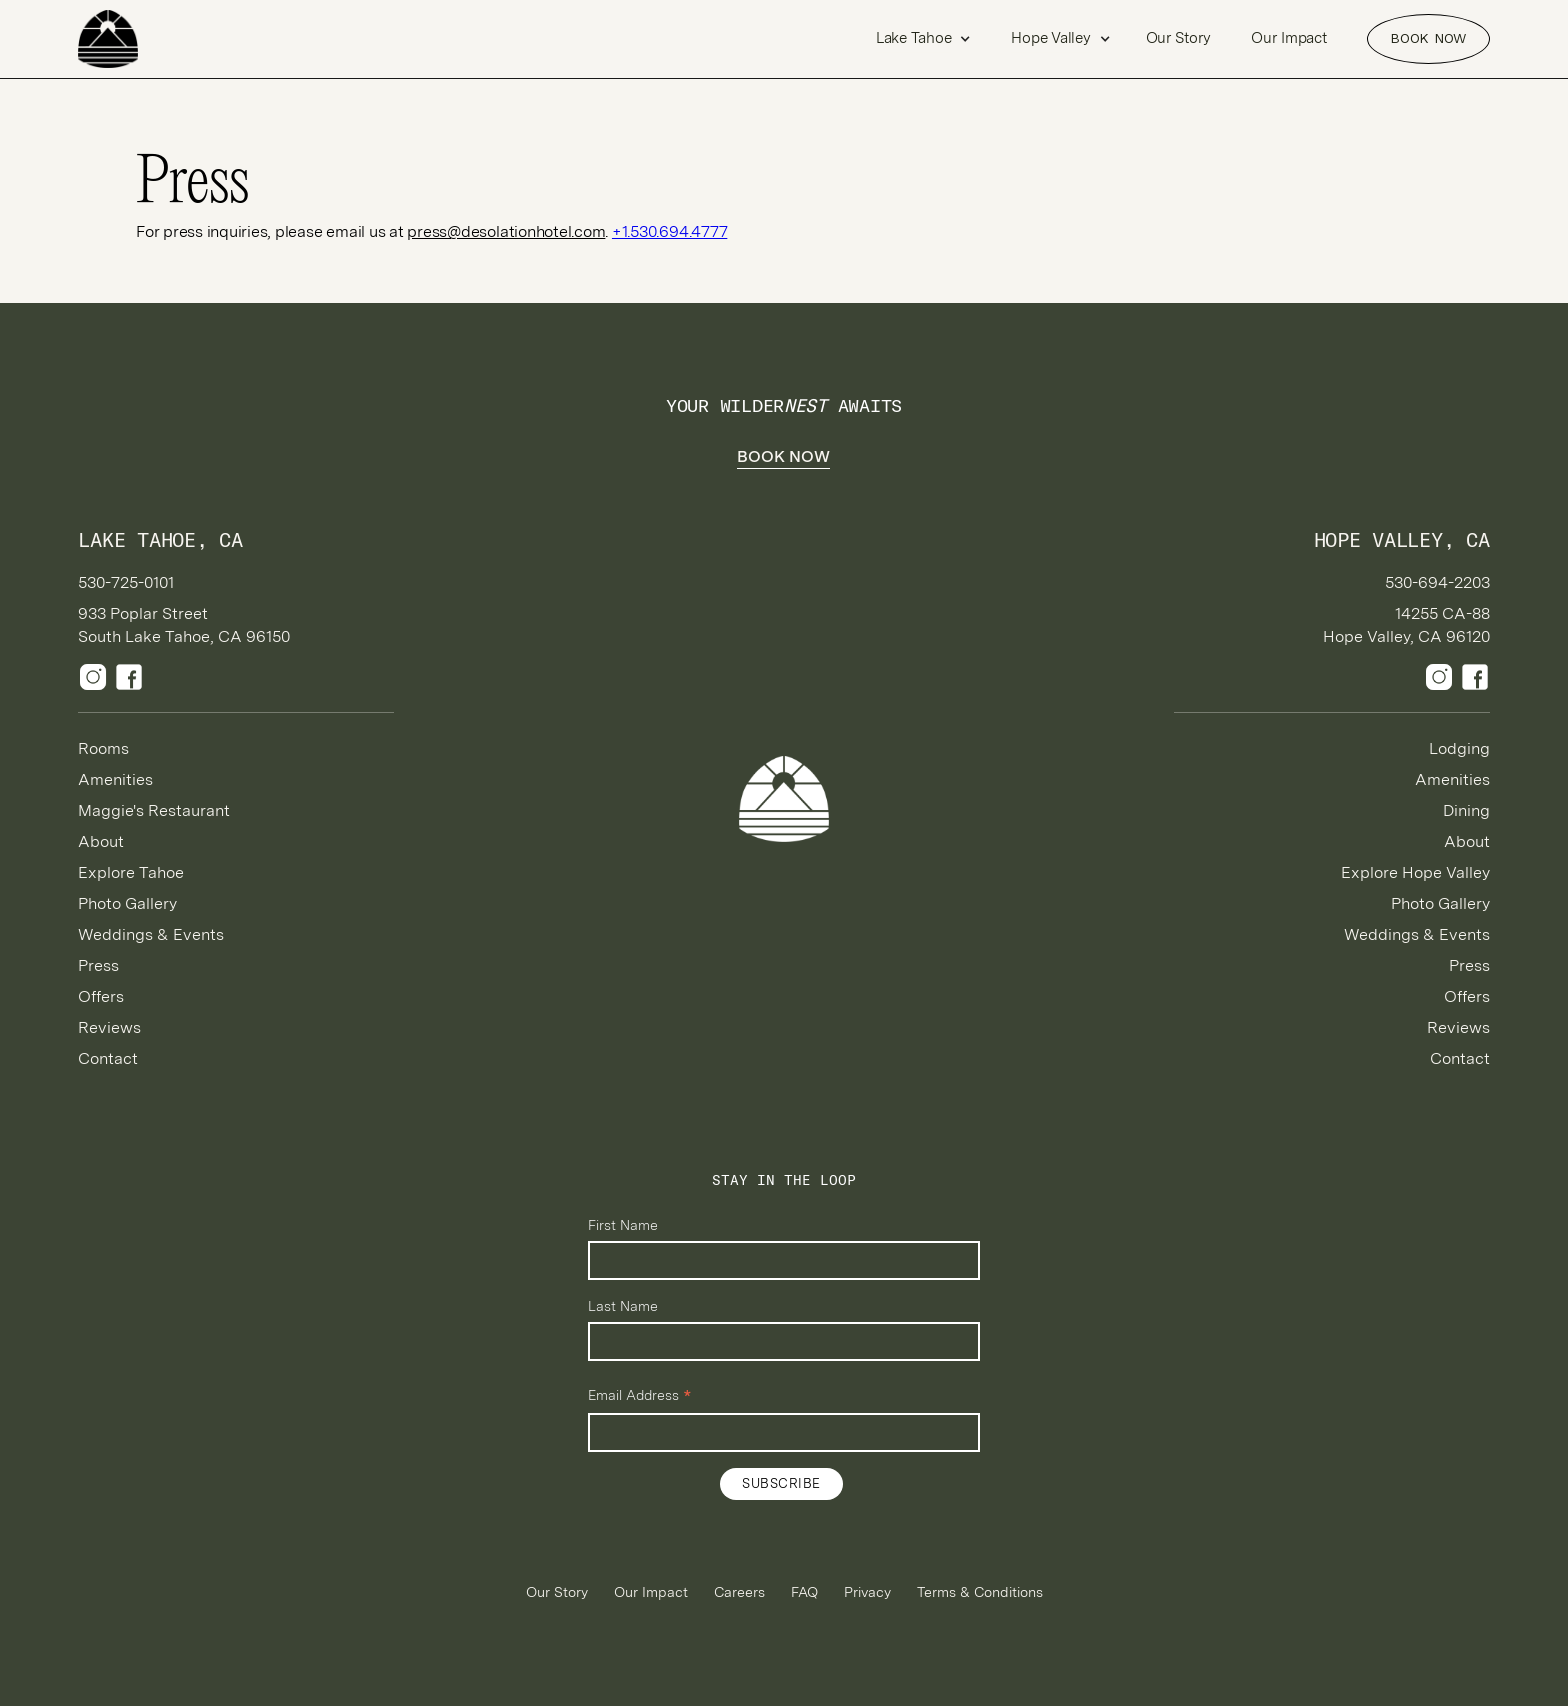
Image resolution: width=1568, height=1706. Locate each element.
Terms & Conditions (980, 1592)
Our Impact (1288, 38)
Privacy (867, 1592)
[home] (148, 39)
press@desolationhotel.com (506, 231)
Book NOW (1428, 38)
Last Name (623, 1306)
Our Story (1179, 38)
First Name (623, 1225)
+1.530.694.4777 (669, 231)
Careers (739, 1592)
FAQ (804, 1592)
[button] (923, 38)
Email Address (640, 1396)
